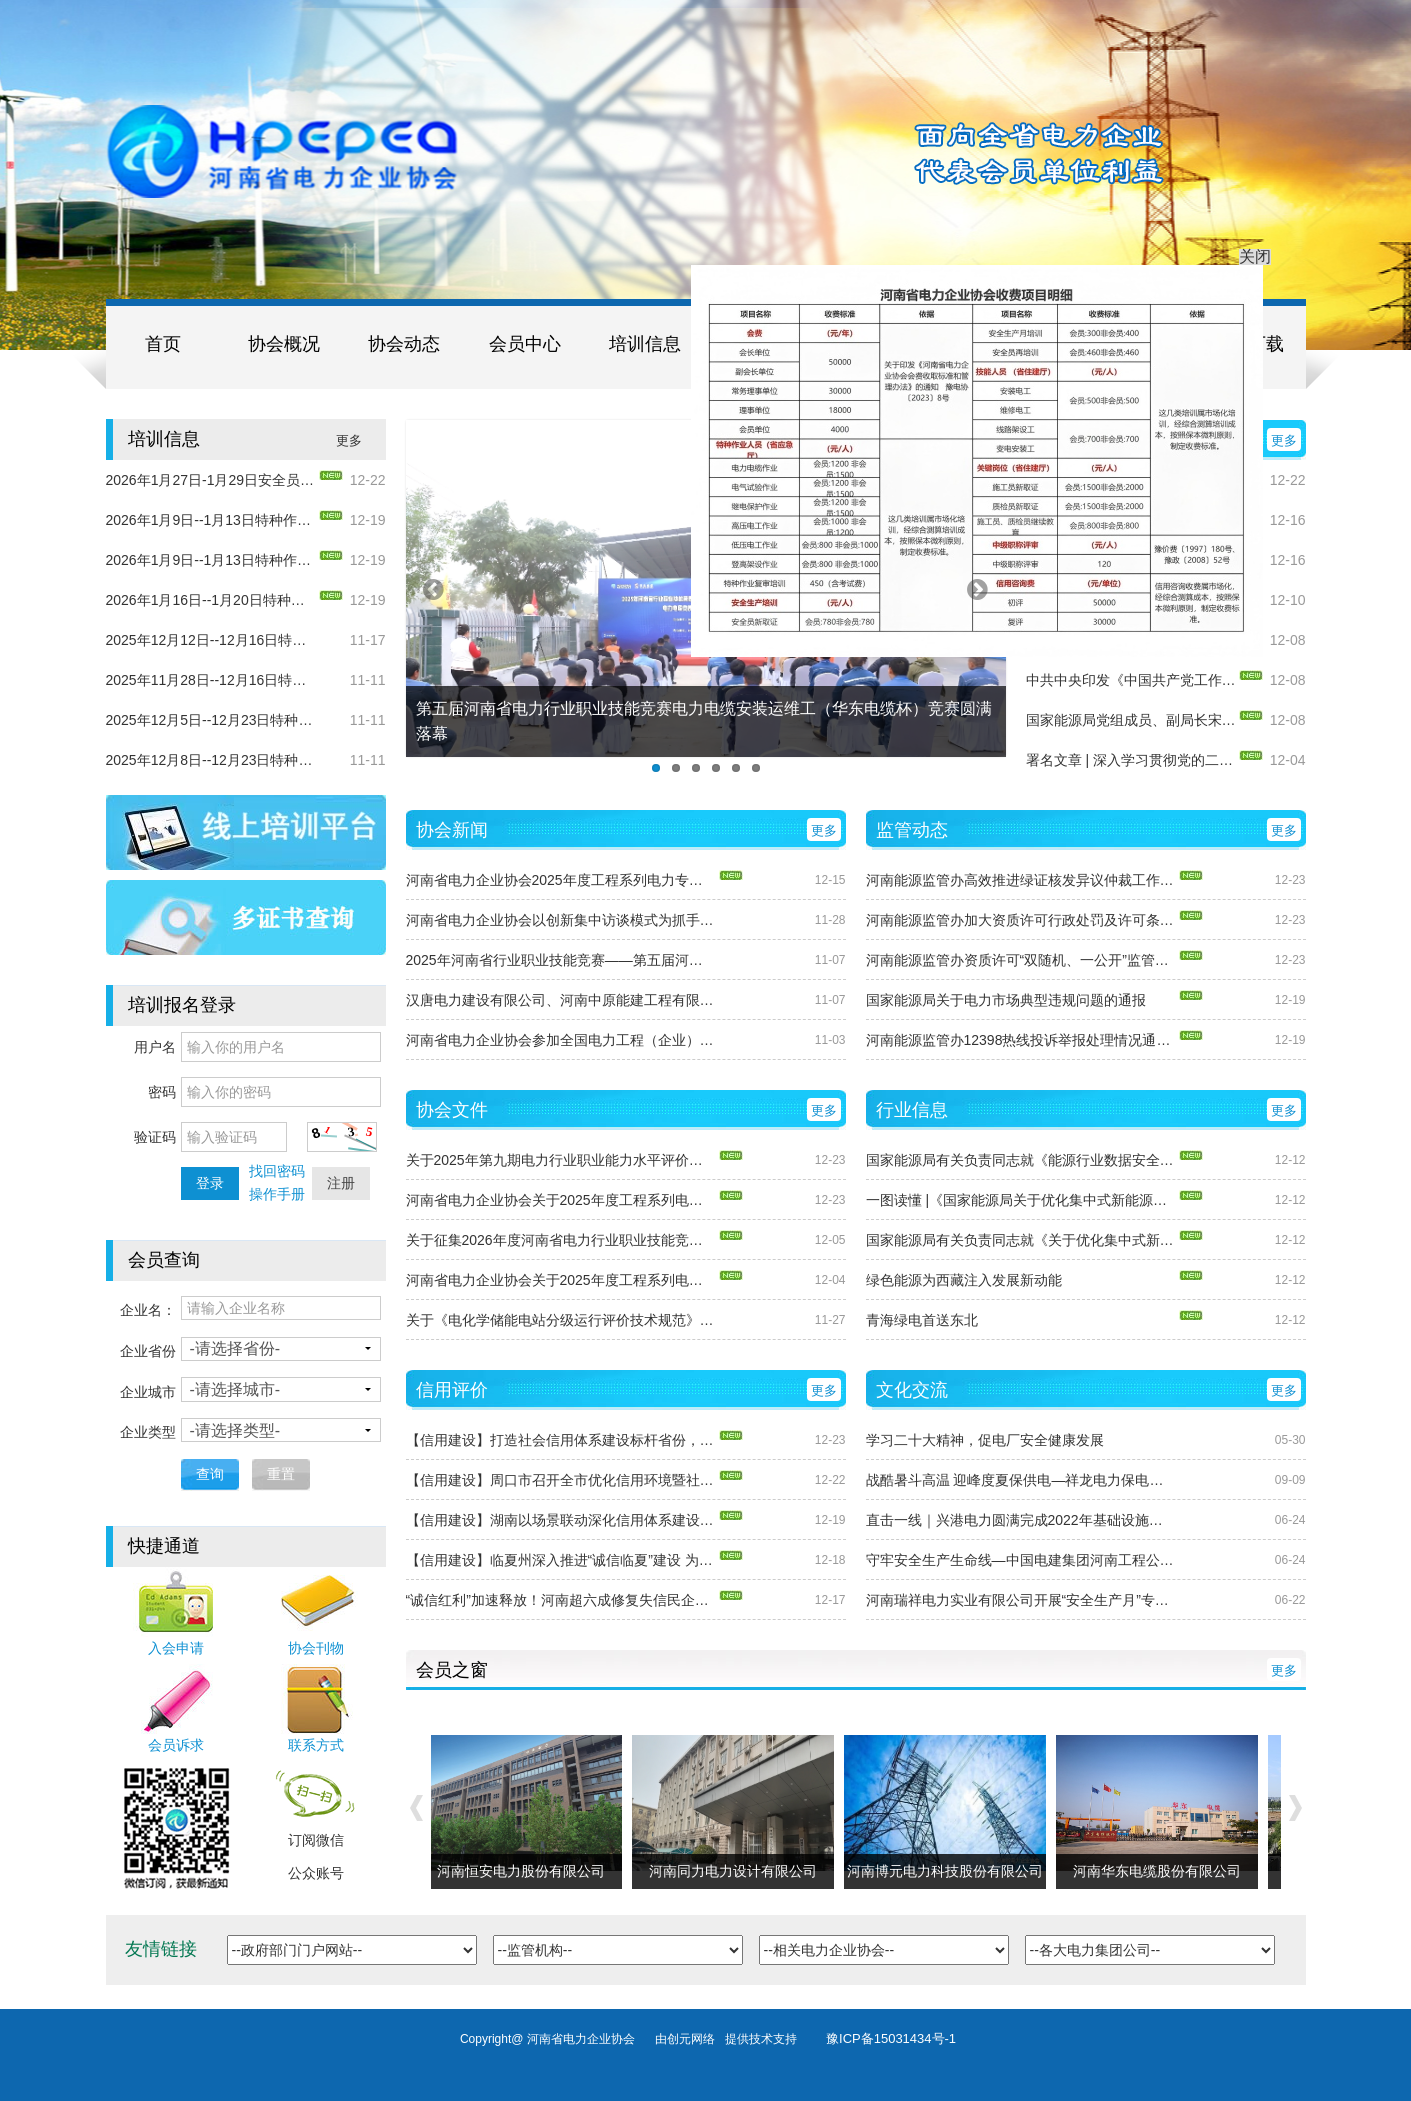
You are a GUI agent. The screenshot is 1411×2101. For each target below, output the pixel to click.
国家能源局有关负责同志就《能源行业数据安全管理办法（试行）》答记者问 (1021, 1160)
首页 (163, 344)
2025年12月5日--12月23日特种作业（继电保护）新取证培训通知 (211, 720)
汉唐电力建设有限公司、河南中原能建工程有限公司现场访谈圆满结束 (561, 1000)
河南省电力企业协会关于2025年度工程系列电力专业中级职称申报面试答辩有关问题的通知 (561, 1280)
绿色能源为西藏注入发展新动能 (964, 1280)
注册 (341, 1183)
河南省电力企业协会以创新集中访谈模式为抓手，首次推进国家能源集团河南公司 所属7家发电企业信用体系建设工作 (561, 920)
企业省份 (148, 1351)
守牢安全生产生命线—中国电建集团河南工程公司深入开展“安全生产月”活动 (1021, 1560)
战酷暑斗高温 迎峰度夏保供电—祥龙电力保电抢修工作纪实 (1021, 1480)
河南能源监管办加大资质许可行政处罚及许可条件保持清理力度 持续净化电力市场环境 (1021, 920)
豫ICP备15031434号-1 (891, 2038)
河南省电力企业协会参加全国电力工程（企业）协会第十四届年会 (561, 1040)
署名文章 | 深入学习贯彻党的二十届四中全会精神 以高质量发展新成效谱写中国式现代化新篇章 (1131, 760)
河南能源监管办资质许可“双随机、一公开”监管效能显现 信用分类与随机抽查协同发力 (1021, 960)
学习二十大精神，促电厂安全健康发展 (985, 1440)
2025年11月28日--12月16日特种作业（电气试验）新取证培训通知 (211, 680)
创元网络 (696, 2039)
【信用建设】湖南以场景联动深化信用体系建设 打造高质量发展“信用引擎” (561, 1520)
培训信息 (645, 344)
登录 (210, 1183)
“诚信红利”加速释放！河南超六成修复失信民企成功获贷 (561, 1600)
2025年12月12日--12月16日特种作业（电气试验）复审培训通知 (211, 640)
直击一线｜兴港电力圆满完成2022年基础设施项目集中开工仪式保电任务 (1021, 1520)
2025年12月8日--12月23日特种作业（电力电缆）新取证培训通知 (211, 760)
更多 (349, 440)
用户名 (155, 1047)
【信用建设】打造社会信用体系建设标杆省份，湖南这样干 (561, 1440)
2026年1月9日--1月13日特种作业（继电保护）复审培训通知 (211, 560)
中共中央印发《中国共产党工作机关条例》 (1131, 680)
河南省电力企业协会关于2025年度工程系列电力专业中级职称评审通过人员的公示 (561, 1200)
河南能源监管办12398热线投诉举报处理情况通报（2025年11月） (1021, 1040)
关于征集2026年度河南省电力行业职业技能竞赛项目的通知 (561, 1240)
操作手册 (277, 1194)
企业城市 (148, 1392)
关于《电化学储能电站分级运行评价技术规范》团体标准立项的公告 (561, 1320)
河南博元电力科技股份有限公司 (948, 1871)
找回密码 (277, 1171)
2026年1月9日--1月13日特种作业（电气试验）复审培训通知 (211, 520)
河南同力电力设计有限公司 (736, 1871)
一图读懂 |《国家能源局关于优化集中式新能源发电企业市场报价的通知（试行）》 (1021, 1200)
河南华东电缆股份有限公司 (1160, 1871)
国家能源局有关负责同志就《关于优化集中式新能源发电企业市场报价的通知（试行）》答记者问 (1021, 1240)
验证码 (155, 1137)
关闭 (1247, 248)
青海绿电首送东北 (922, 1320)
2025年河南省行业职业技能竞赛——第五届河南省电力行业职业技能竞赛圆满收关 (561, 960)
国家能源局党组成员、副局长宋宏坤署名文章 (1131, 720)
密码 (162, 1092)
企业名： (148, 1310)
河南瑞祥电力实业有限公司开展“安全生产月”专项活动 (1021, 1600)
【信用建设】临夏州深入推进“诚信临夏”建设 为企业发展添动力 (561, 1560)
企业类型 (148, 1432)
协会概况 (284, 344)
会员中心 (525, 344)
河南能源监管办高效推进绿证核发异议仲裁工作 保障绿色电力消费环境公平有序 (1021, 880)
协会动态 (404, 344)
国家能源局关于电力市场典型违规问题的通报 (1006, 1000)
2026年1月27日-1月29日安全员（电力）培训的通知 (211, 480)
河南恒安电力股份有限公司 (524, 1871)
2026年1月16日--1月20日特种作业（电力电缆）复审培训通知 (211, 600)
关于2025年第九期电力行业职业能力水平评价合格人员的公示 (561, 1160)
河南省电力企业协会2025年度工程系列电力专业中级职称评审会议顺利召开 (561, 880)
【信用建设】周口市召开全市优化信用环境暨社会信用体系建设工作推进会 (561, 1480)
